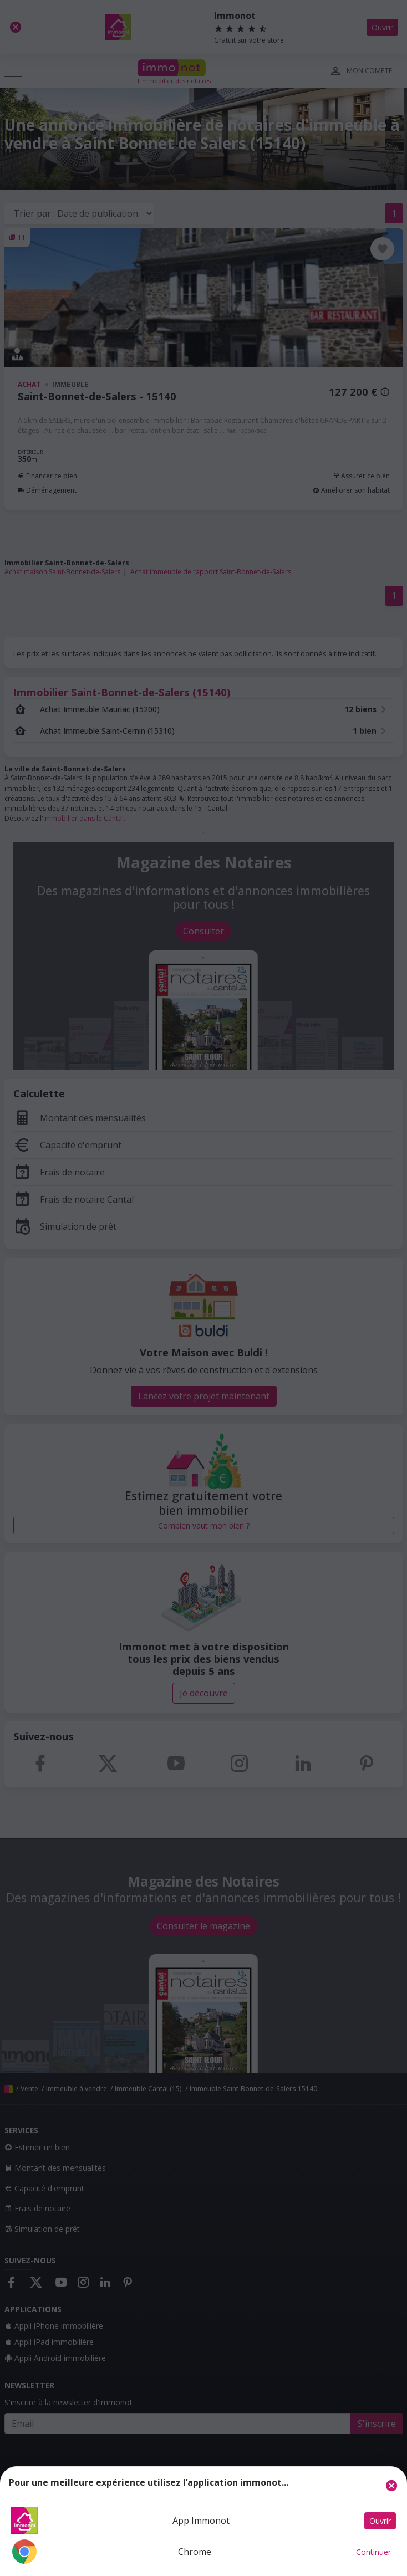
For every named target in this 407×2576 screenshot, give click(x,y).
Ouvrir (380, 2521)
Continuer (373, 2552)
